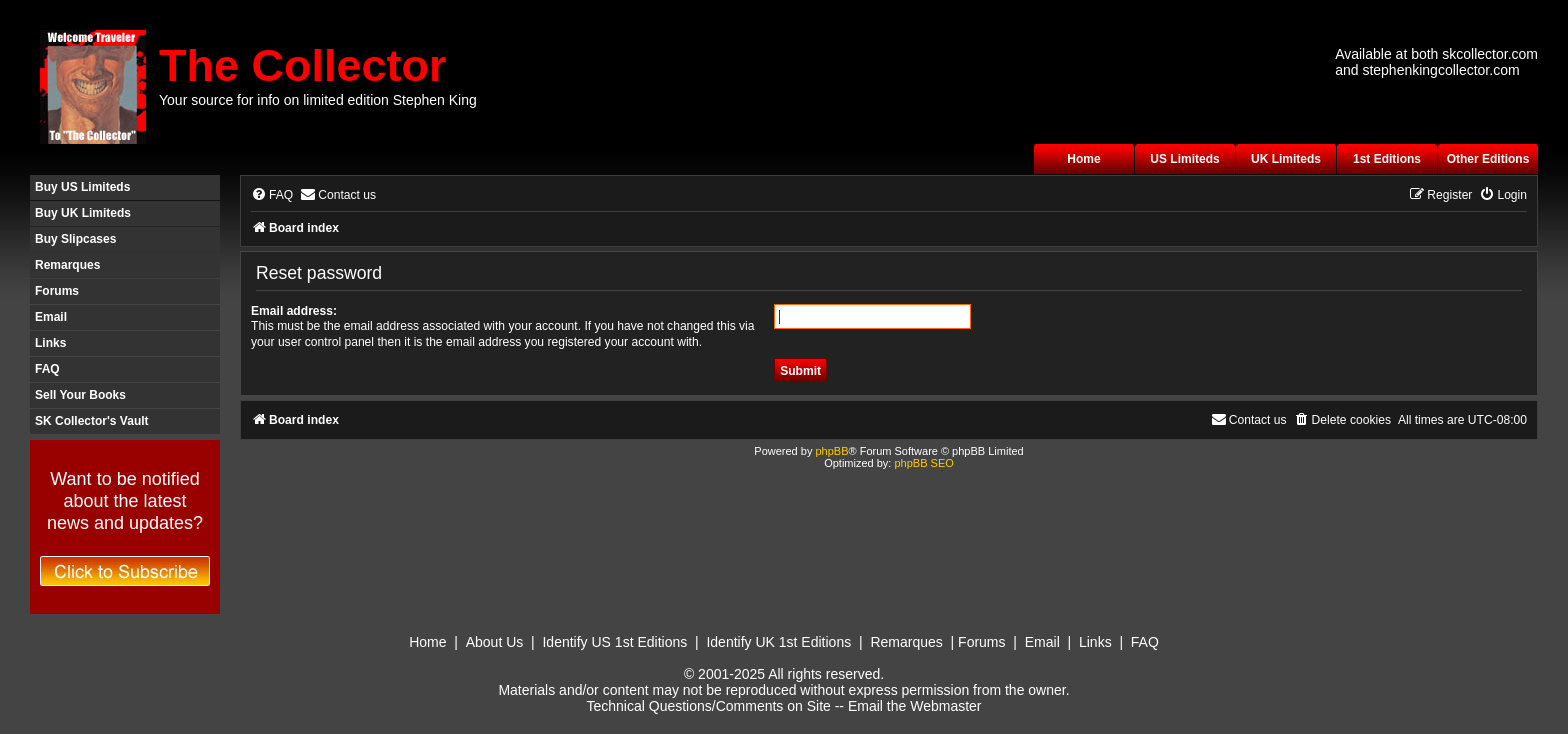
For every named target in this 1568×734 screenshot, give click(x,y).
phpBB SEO (923, 463)
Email (51, 317)
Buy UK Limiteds (83, 213)
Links (50, 343)
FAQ (47, 369)
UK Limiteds (1286, 159)
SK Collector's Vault (92, 421)
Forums (57, 291)
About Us (495, 642)
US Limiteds (1184, 159)
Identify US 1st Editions (614, 642)
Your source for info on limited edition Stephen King (318, 100)
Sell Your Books (80, 395)
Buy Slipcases (75, 239)
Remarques (67, 265)
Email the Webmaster (915, 706)
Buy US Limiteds (82, 187)
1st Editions (1387, 159)
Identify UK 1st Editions (778, 642)
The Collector (303, 65)
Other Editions (1488, 159)
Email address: (294, 311)
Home (1083, 159)
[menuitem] (272, 195)
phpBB (831, 451)
